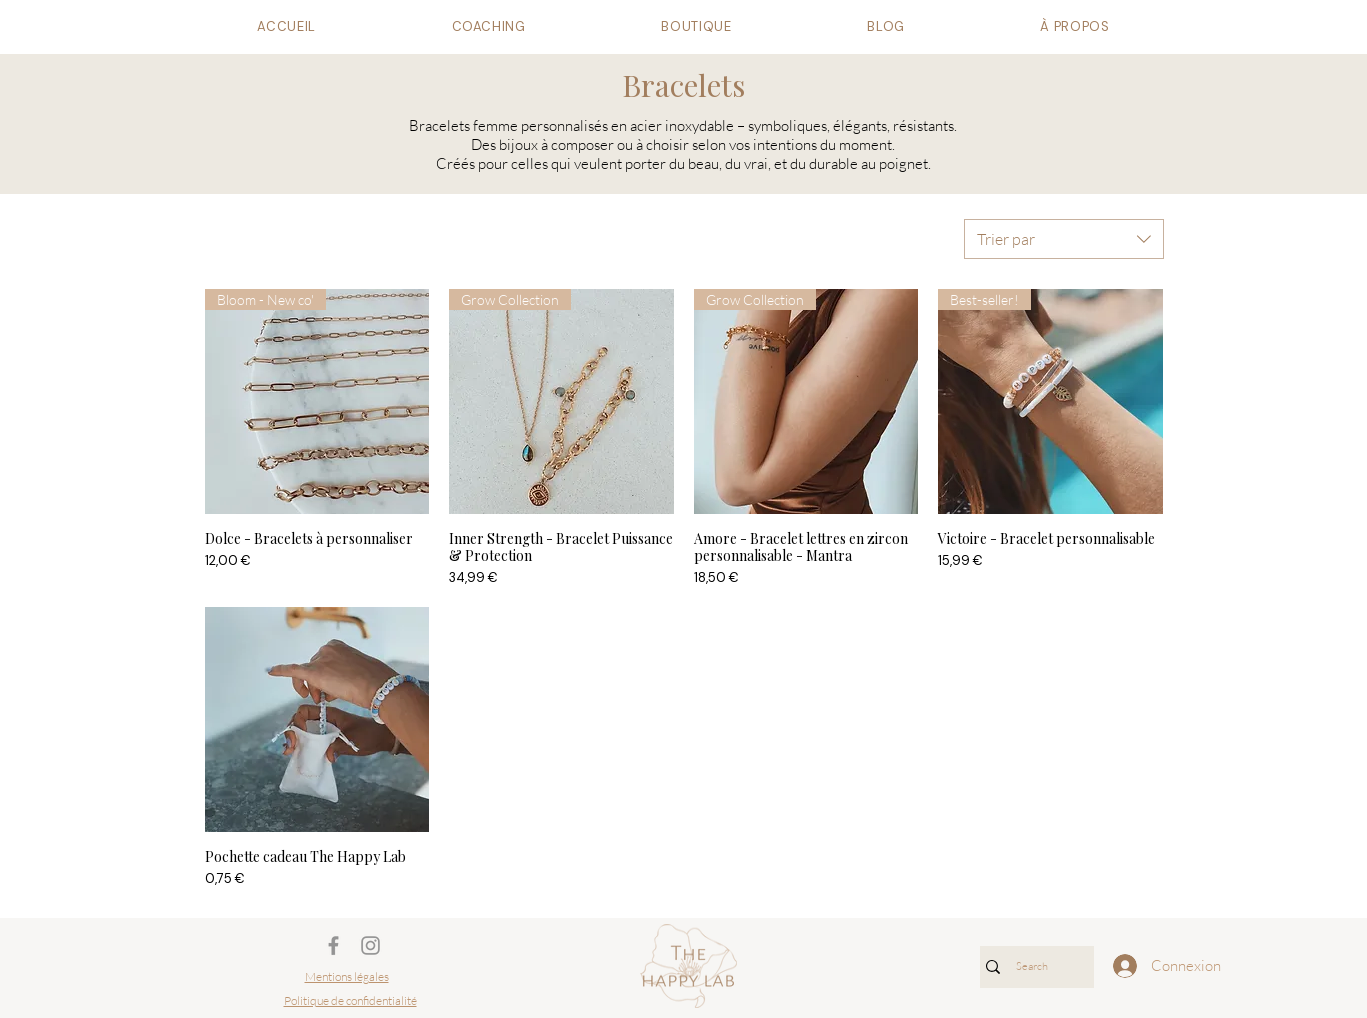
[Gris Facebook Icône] (333, 945)
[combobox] (1064, 239)
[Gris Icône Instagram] (370, 945)
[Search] (1032, 967)
